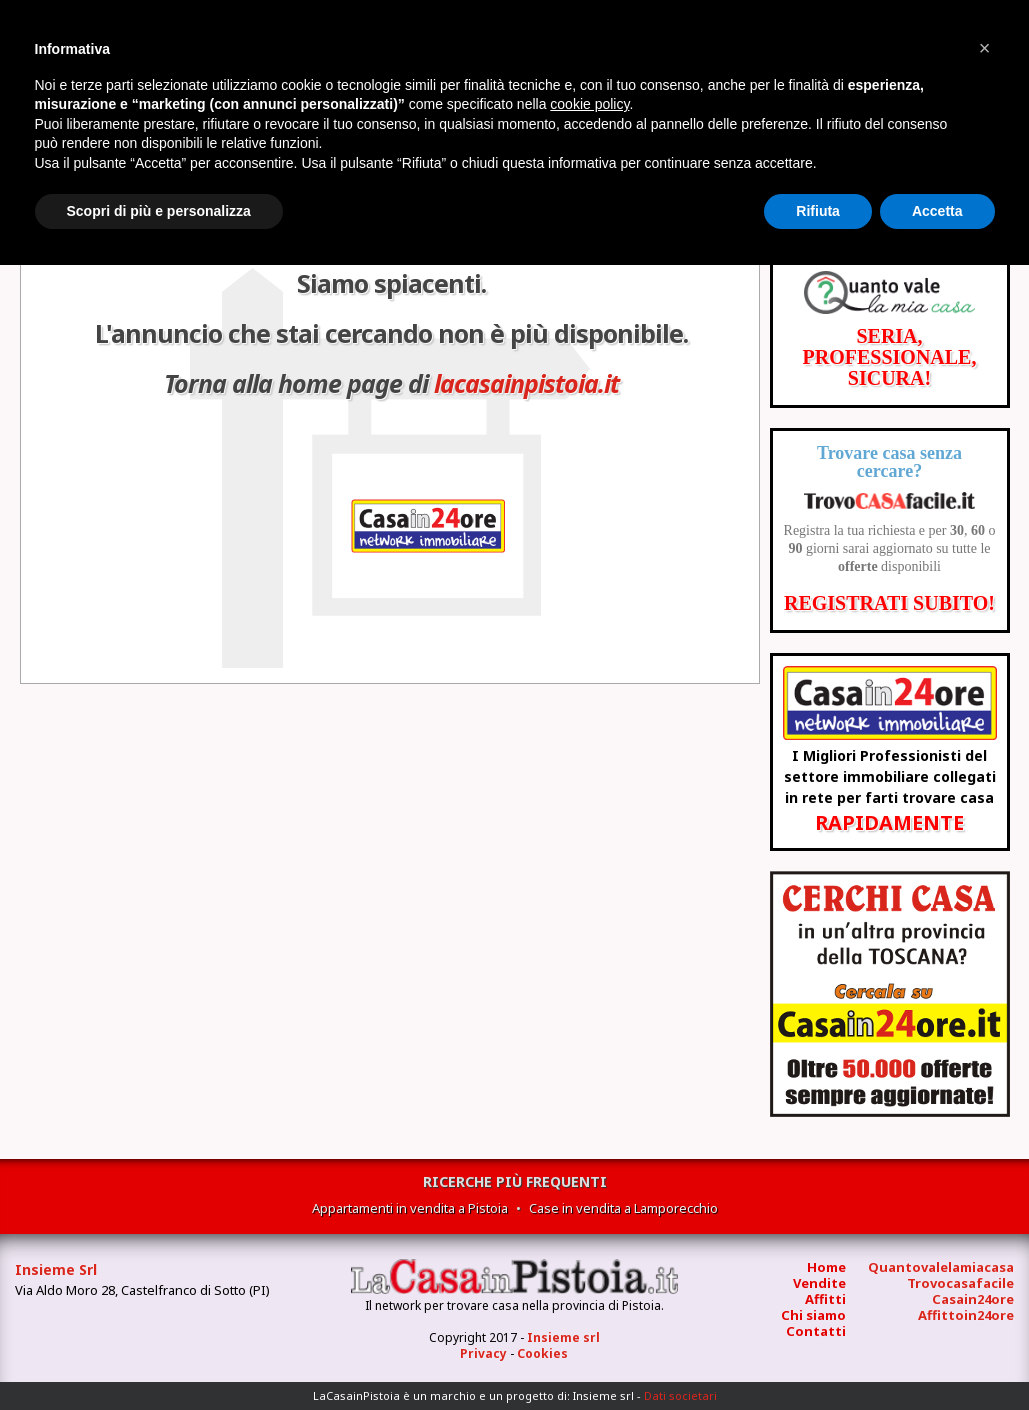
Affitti (825, 1299)
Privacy (483, 1353)
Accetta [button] (937, 211)
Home (826, 1267)
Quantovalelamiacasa (941, 1267)
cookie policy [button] (589, 104)
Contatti (816, 1331)
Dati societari (680, 1395)
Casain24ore (973, 1299)
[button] (985, 48)
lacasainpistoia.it (526, 383)
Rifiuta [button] (818, 211)
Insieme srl (563, 1337)
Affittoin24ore (966, 1315)
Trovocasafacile (960, 1283)
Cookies (542, 1353)
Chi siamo (813, 1315)
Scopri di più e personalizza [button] (159, 211)
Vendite (819, 1283)
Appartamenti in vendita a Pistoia (410, 1208)
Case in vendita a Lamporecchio (623, 1208)
